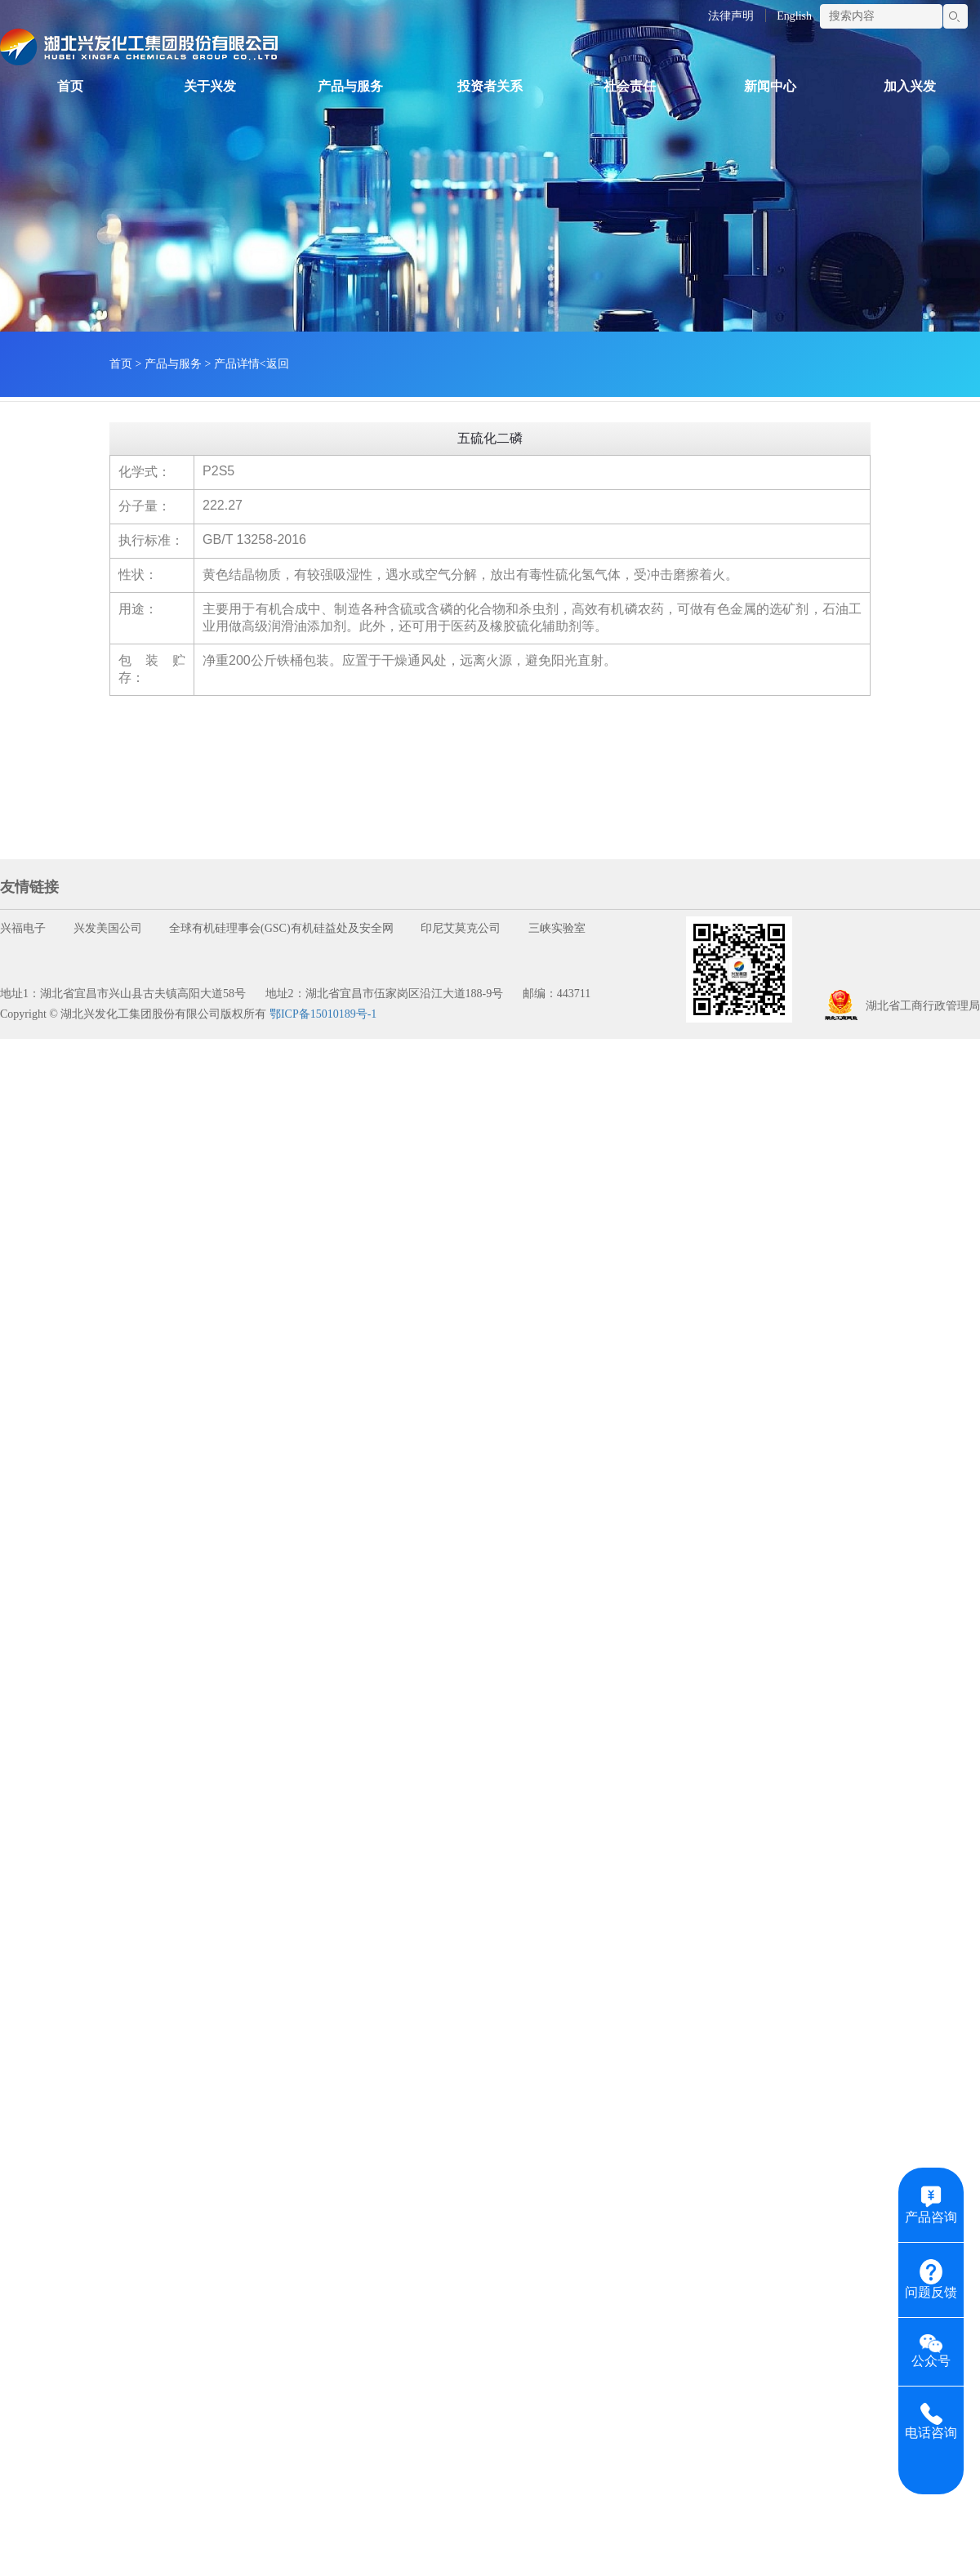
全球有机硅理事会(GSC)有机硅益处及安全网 (281, 928)
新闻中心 (770, 86)
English (794, 16)
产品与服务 (350, 86)
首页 (70, 86)
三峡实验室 (557, 928)
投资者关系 (490, 86)
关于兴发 (210, 86)
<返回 (274, 364)
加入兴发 (910, 86)
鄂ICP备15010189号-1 (323, 1014)
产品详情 (237, 364)
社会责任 (630, 86)
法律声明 (731, 16)
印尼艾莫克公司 (461, 928)
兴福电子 (23, 928)
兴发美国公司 (108, 928)
